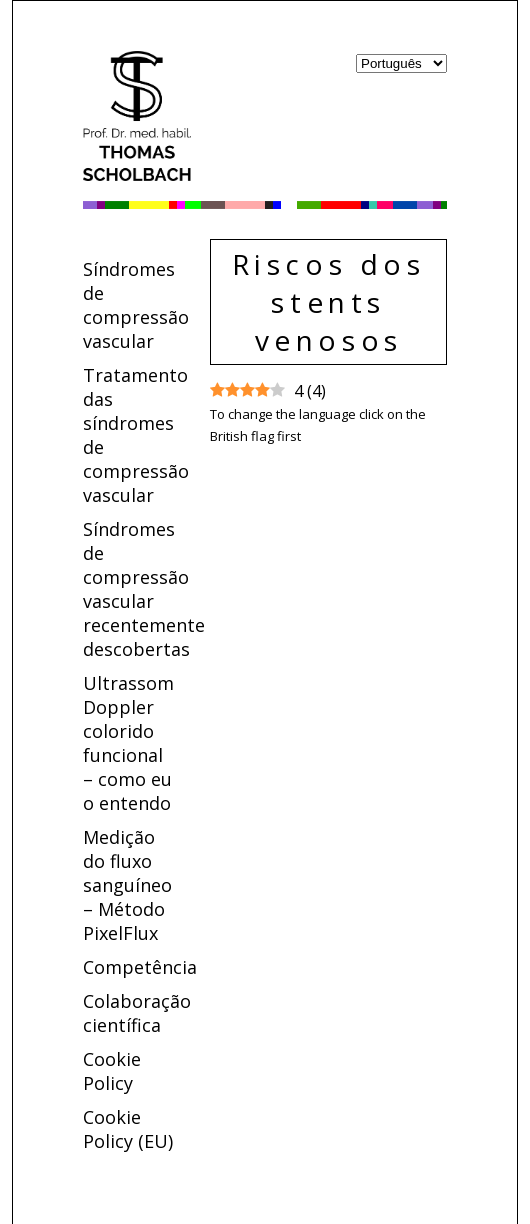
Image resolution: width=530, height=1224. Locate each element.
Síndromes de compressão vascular (136, 305)
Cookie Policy (112, 1071)
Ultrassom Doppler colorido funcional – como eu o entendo (128, 743)
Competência (140, 967)
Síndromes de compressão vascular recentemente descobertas (144, 589)
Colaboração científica (137, 1013)
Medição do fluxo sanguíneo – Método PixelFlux (127, 885)
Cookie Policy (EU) (128, 1129)
